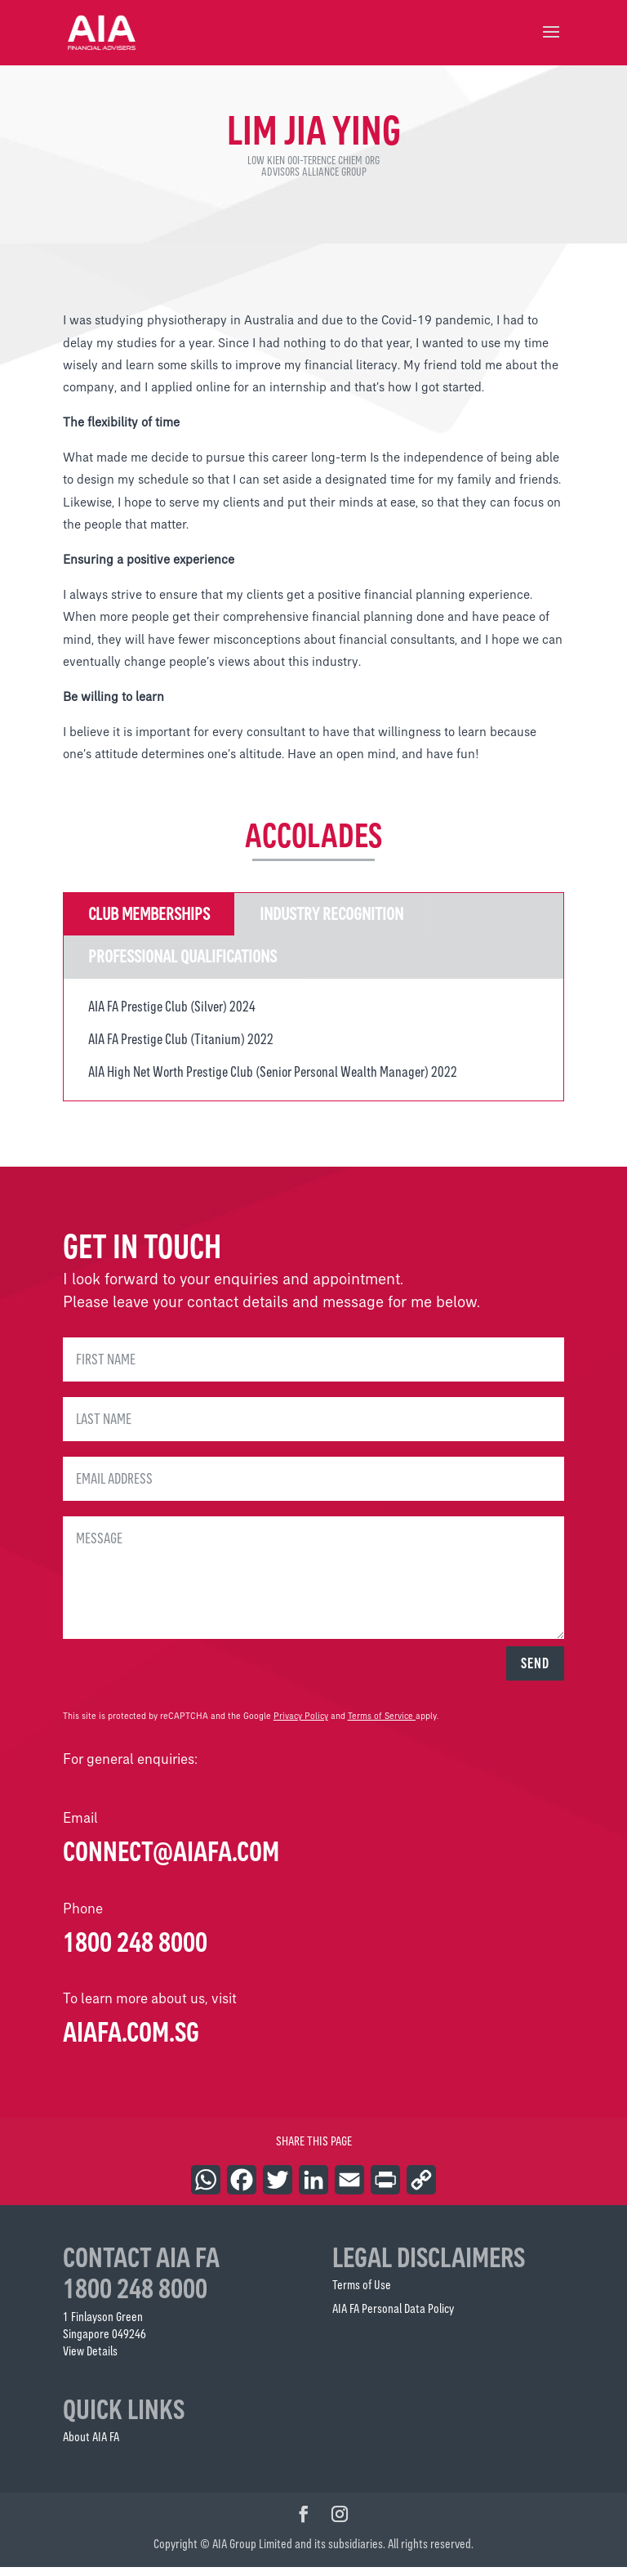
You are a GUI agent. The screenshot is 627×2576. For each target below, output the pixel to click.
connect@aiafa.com (171, 1859)
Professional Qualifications (182, 965)
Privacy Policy (300, 1725)
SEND (535, 1672)
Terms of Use (361, 2293)
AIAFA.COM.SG (131, 2040)
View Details (90, 2360)
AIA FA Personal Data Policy (393, 2317)
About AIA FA (91, 2445)
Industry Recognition (331, 923)
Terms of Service (380, 1725)
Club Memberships (149, 923)
